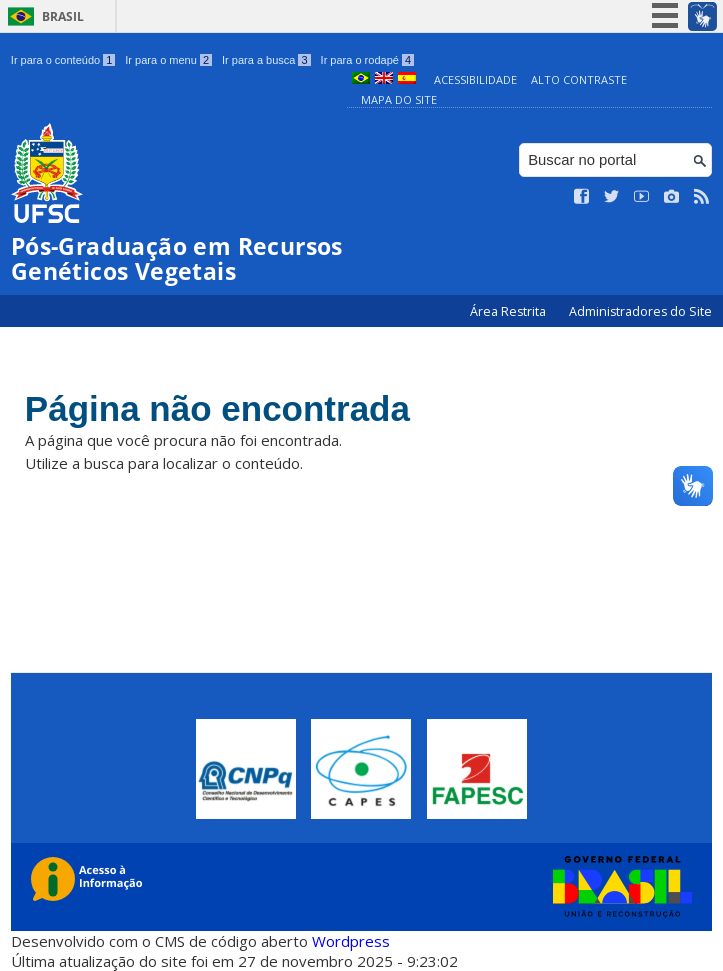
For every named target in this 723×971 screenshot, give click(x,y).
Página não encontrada (217, 408)
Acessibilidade (475, 79)
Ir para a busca (266, 60)
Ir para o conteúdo (63, 60)
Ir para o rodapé (367, 60)
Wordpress (351, 941)
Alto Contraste (579, 79)
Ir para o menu (168, 60)
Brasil (63, 16)
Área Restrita (509, 311)
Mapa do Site (399, 99)
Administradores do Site (640, 311)
